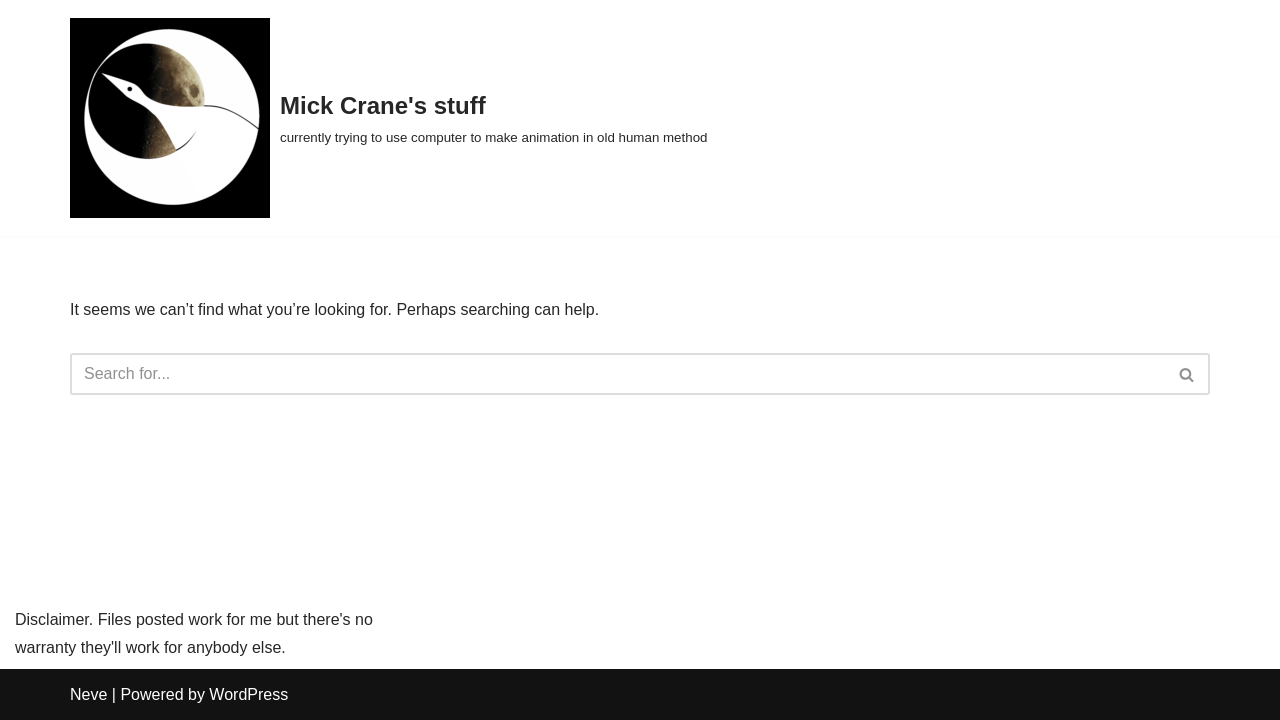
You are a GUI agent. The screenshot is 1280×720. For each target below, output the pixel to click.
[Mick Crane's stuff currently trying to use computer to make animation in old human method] (388, 118)
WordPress (248, 694)
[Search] (617, 374)
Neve (88, 694)
